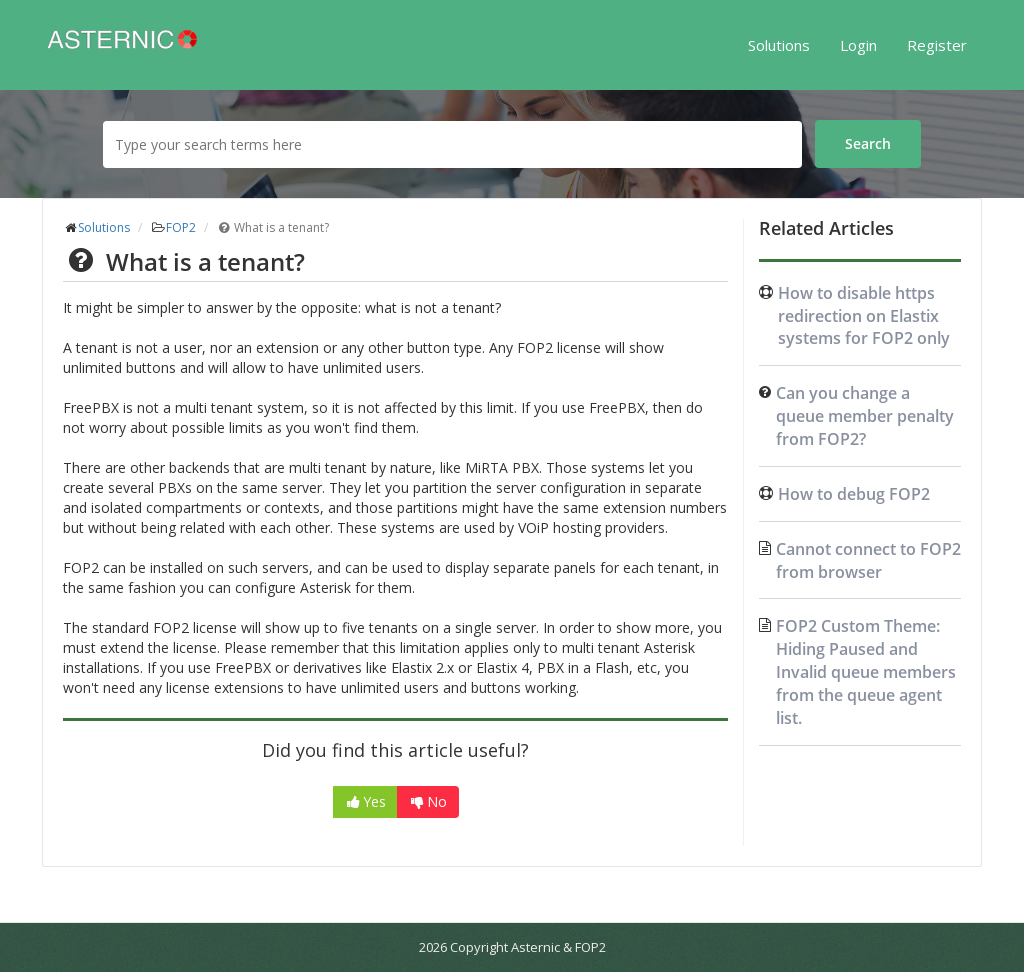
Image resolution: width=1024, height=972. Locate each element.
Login (858, 45)
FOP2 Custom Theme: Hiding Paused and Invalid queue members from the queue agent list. (866, 671)
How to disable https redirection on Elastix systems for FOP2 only (864, 316)
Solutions (779, 45)
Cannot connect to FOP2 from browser (868, 560)
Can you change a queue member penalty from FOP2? (865, 416)
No (428, 801)
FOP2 (181, 227)
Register (937, 45)
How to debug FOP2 (854, 494)
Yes (365, 801)
